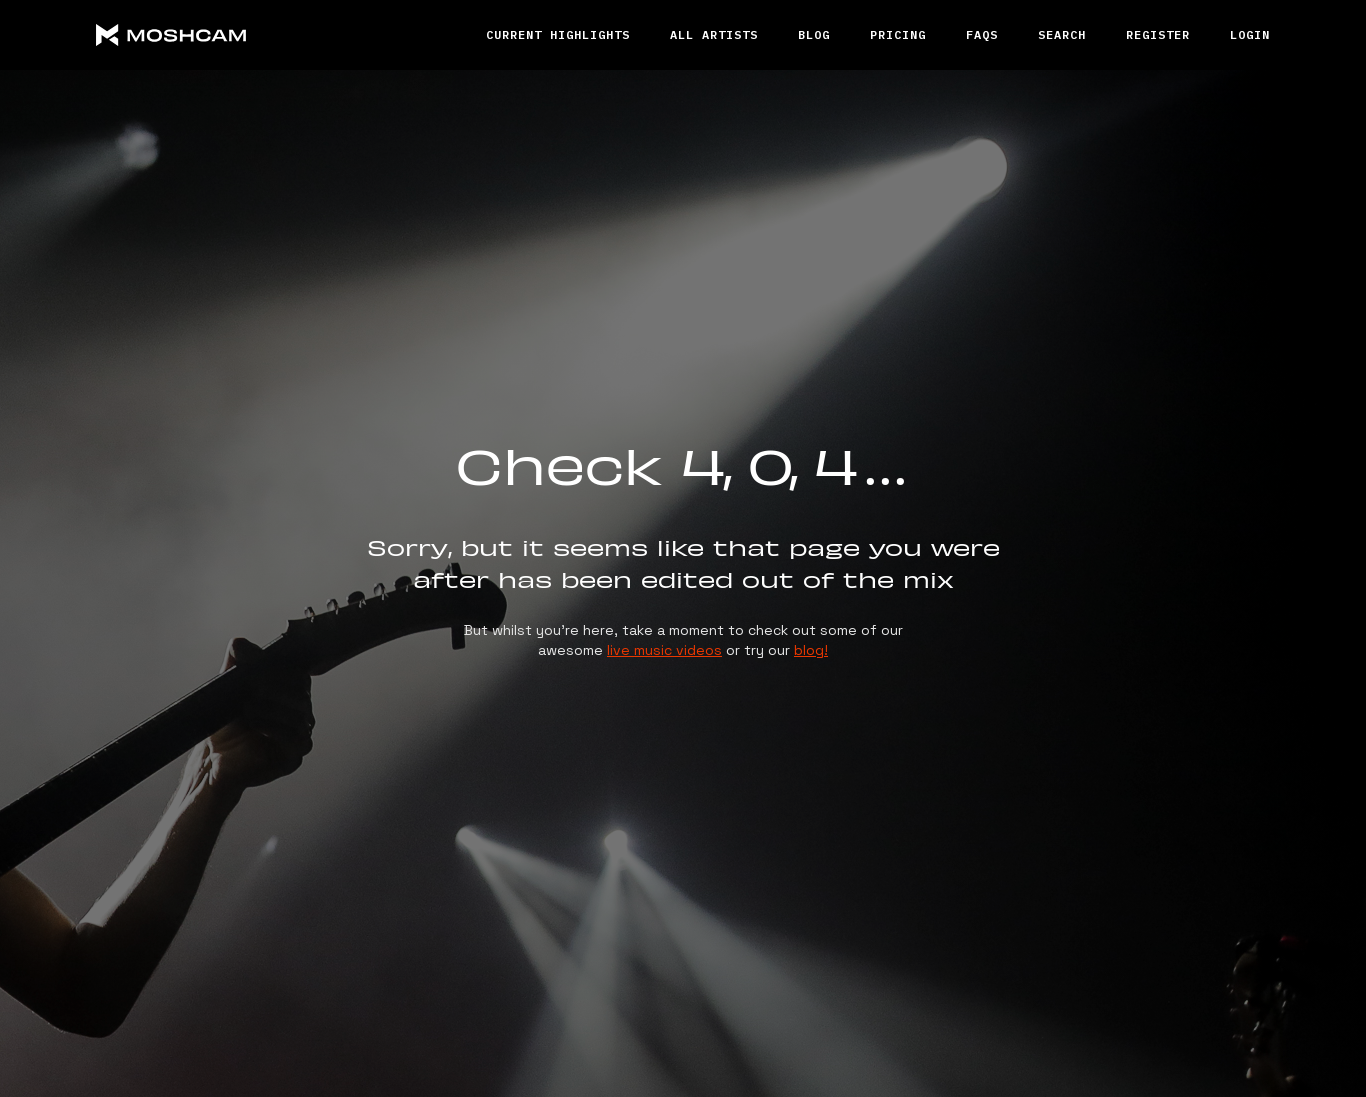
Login (1250, 34)
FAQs (982, 34)
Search (1062, 34)
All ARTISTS (714, 34)
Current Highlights (558, 34)
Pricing (898, 34)
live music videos (664, 650)
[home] (246, 35)
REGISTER (1158, 34)
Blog (814, 34)
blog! (811, 650)
